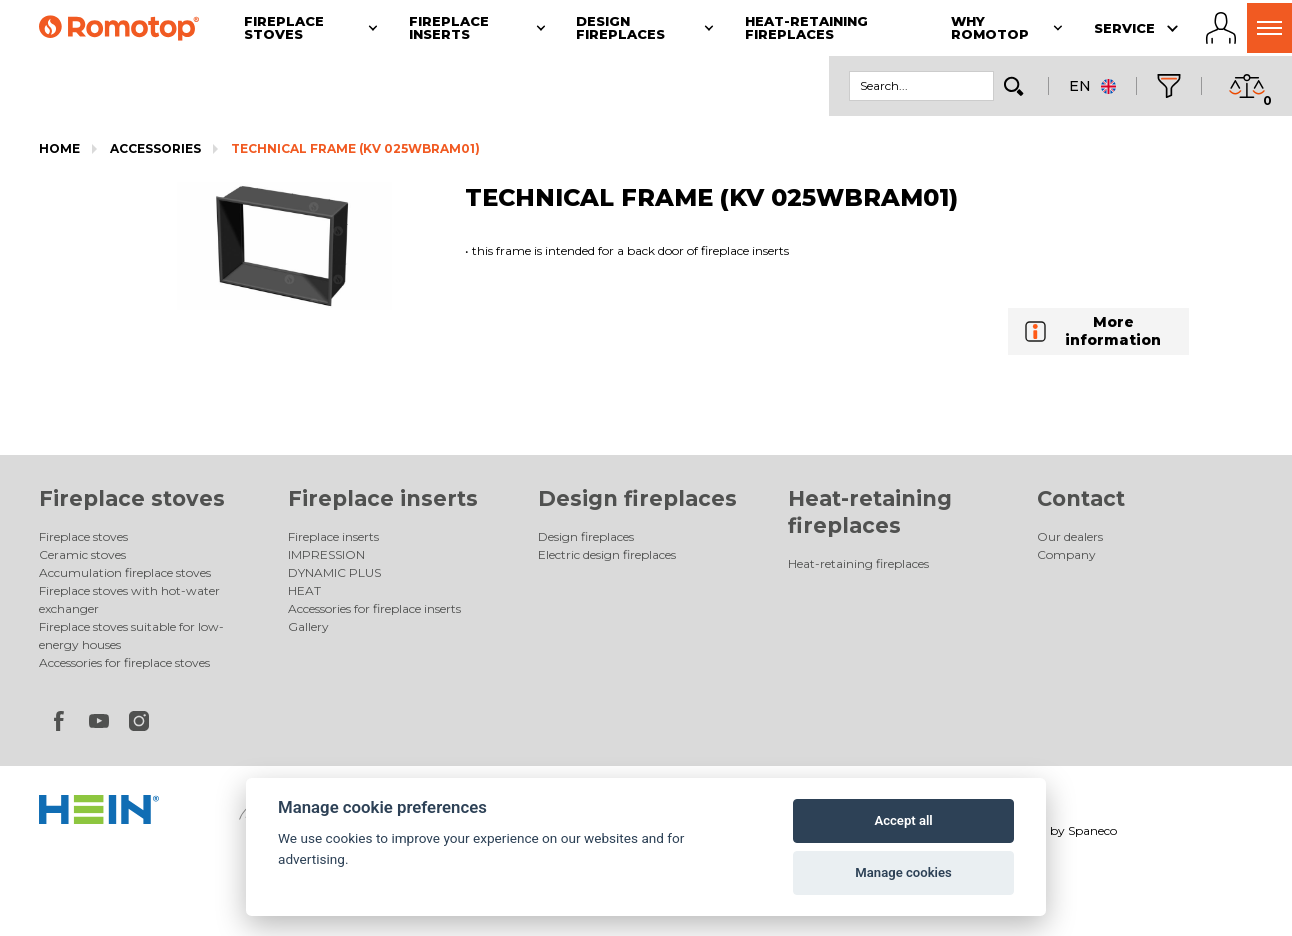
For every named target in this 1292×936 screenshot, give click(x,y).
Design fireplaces (637, 498)
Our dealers (1070, 536)
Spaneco (1092, 830)
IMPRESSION (326, 554)
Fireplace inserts (383, 498)
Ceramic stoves (82, 554)
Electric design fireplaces (607, 554)
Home (59, 148)
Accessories (155, 148)
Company (1066, 554)
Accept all (903, 820)
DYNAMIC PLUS (334, 572)
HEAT (304, 590)
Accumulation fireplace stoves (125, 572)
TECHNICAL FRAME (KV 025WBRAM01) (355, 148)
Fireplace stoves (132, 498)
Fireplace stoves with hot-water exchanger (129, 599)
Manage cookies (903, 872)
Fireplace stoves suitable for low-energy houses (131, 635)
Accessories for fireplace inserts (374, 608)
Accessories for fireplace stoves (124, 662)
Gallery (308, 626)
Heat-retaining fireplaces (858, 563)
